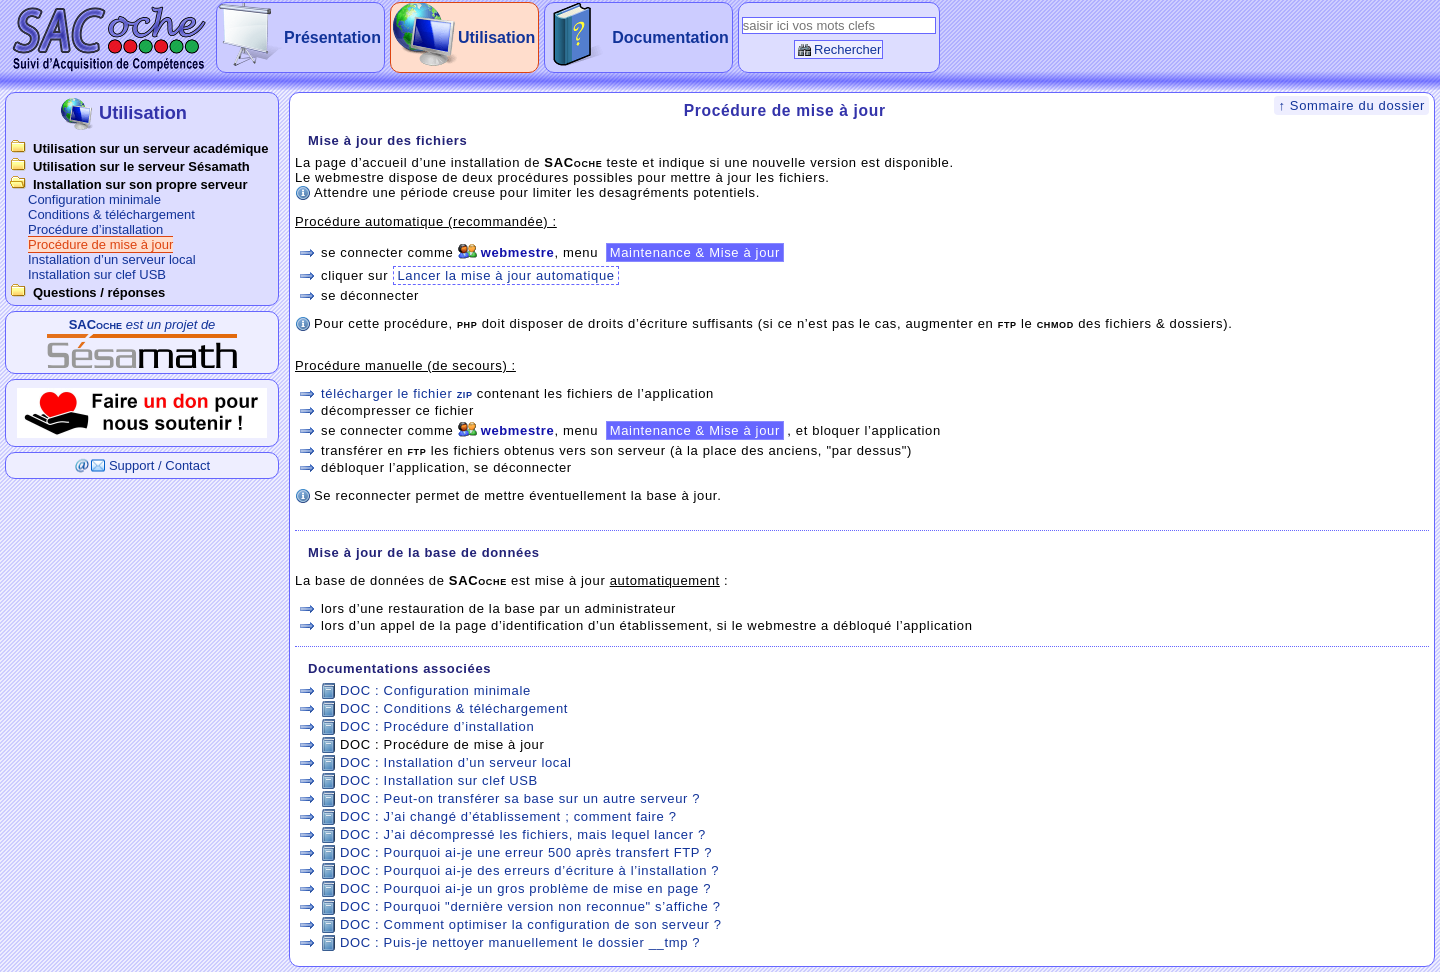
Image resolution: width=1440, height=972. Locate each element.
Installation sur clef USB (97, 274)
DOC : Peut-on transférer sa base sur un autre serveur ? (520, 798)
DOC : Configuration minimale (435, 690)
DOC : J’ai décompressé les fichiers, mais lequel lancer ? (523, 834)
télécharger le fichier (397, 393)
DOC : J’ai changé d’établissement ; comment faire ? (508, 816)
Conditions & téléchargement (111, 214)
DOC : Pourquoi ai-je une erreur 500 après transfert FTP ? (526, 852)
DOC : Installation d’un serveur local (455, 762)
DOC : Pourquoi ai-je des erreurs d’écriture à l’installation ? (529, 870)
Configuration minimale (94, 199)
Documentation (670, 37)
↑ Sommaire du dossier (1351, 105)
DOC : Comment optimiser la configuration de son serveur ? (531, 924)
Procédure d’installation (95, 229)
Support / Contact (159, 465)
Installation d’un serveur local (112, 259)
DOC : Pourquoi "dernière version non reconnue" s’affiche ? (530, 906)
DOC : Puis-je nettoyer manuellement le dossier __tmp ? (520, 942)
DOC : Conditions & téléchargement (454, 708)
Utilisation (496, 37)
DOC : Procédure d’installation (437, 726)
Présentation (332, 37)
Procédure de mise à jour (100, 244)
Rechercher (847, 49)
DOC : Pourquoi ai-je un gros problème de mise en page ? (525, 888)
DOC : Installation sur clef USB (439, 780)
